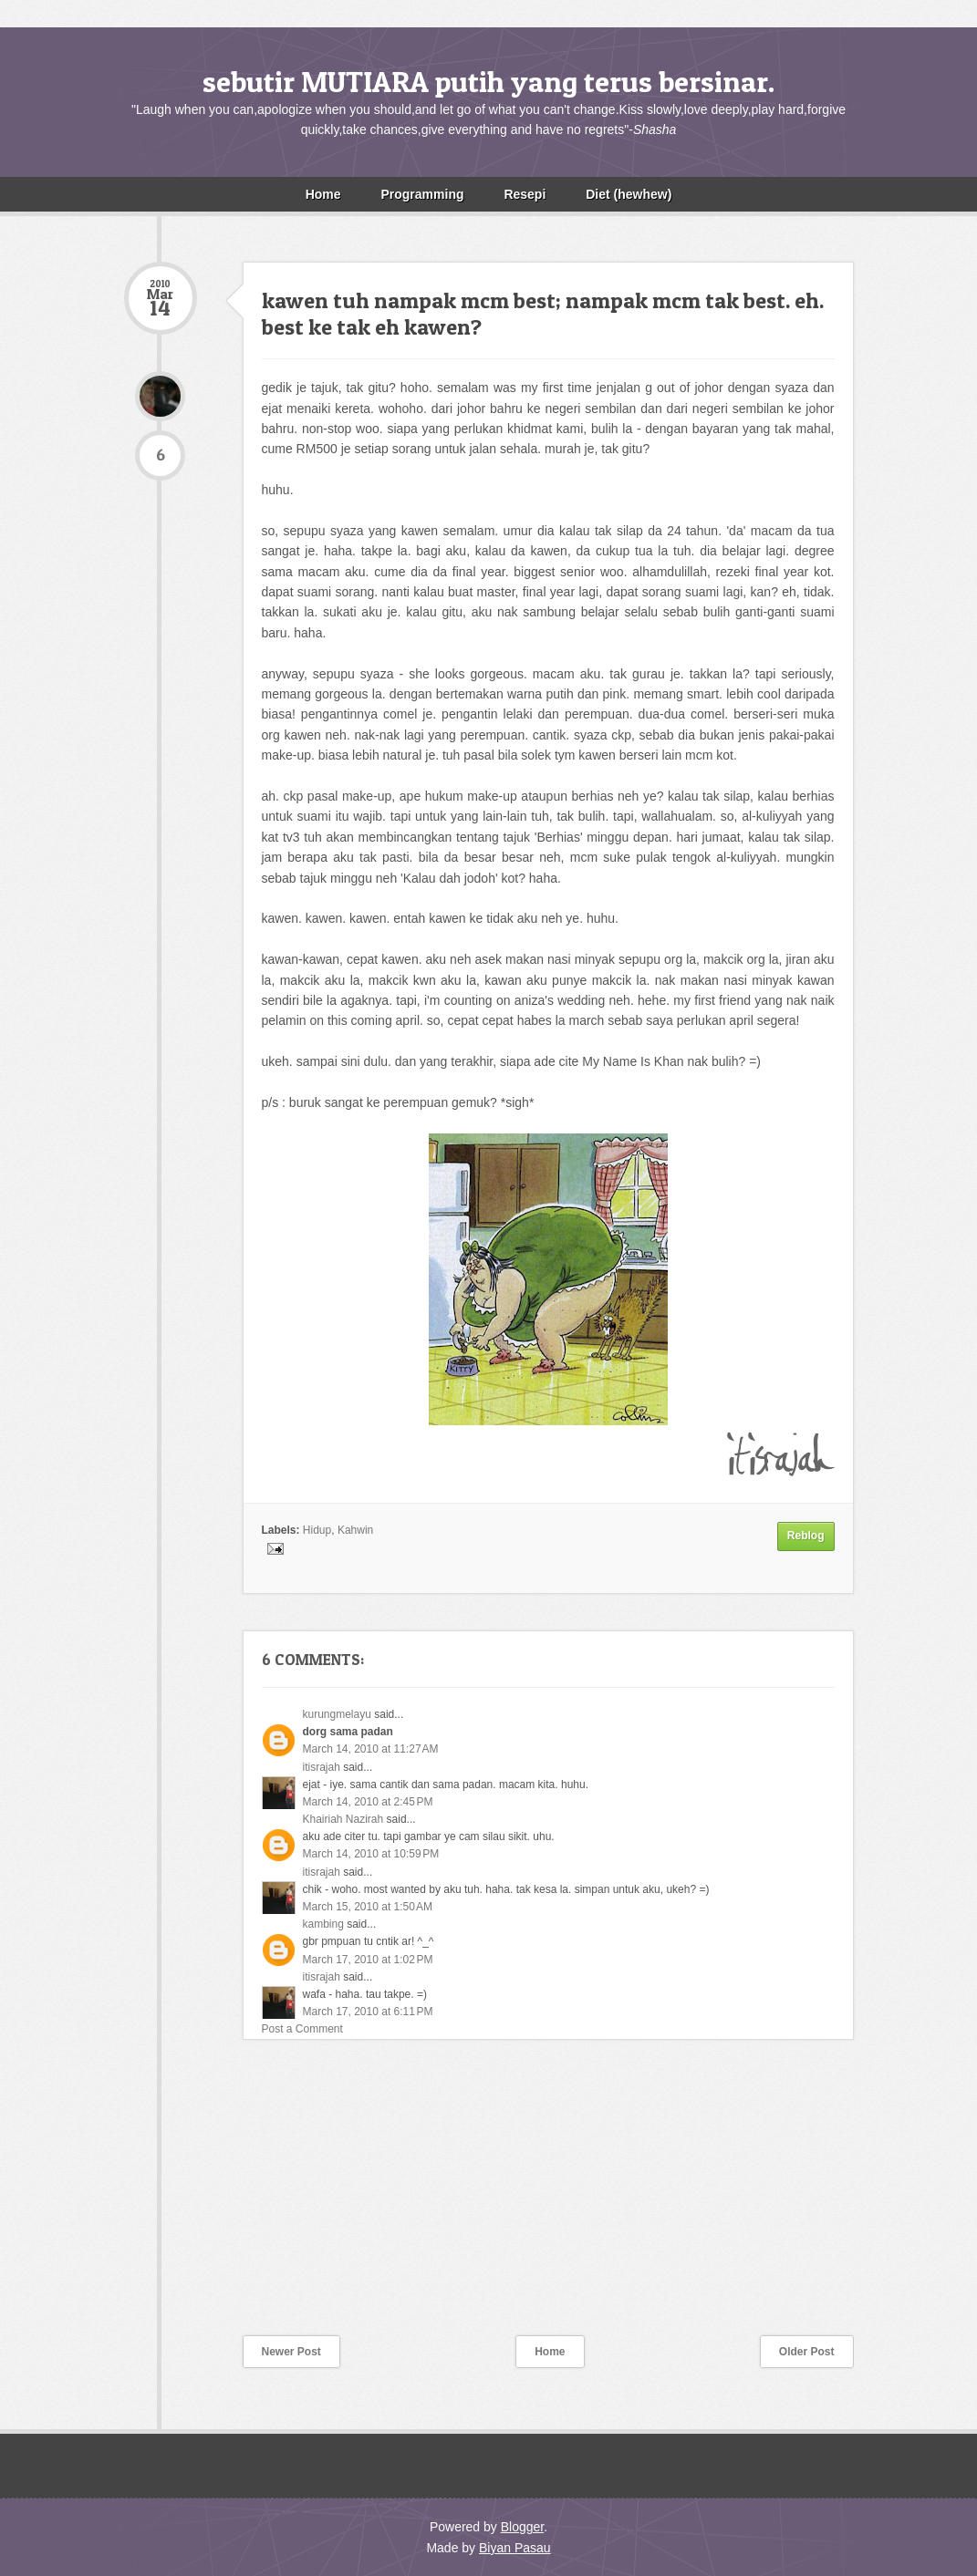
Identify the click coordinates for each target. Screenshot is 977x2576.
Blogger (522, 2526)
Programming (421, 194)
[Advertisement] (261, 2199)
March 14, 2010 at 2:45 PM (368, 1801)
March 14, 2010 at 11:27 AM (371, 1749)
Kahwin (355, 1530)
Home (323, 194)
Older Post (807, 2351)
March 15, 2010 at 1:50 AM (367, 1906)
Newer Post (291, 2351)
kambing (323, 1924)
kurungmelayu (337, 1714)
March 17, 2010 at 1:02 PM (368, 1959)
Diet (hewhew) (628, 194)
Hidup (317, 1530)
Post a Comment (302, 2029)
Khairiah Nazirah (343, 1819)
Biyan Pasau (515, 2547)
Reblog (806, 1535)
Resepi (525, 194)
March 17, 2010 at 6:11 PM (368, 2011)
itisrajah (321, 1767)
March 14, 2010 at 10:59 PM (371, 1853)
